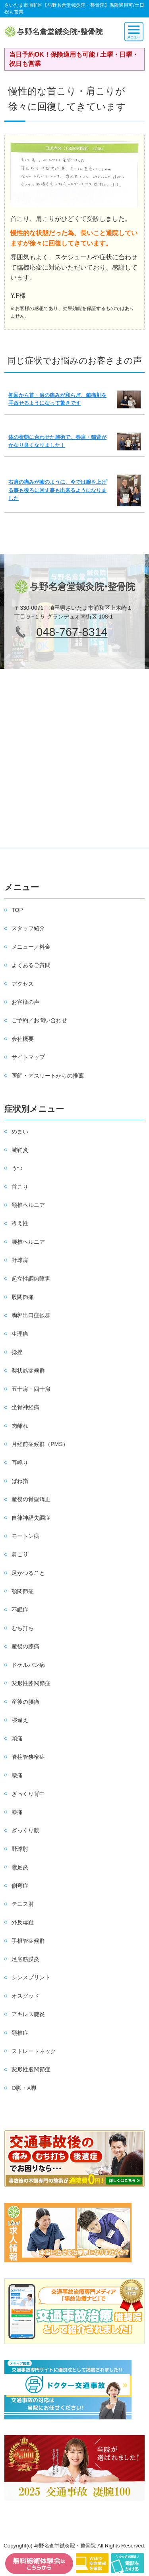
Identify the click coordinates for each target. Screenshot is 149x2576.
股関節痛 (23, 1297)
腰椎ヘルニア (28, 1242)
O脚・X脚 (24, 2088)
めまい (20, 1131)
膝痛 (17, 1812)
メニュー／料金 (31, 947)
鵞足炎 (20, 1867)
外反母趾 (23, 1922)
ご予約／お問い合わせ (39, 1020)
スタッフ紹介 (28, 928)
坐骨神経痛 (25, 1407)
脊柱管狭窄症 (28, 1757)
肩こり (20, 1554)
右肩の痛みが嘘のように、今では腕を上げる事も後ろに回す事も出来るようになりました (57, 490)
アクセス (23, 984)
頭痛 (17, 1738)
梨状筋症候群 (28, 1370)
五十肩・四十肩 (31, 1389)
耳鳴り (20, 1462)
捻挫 (17, 1352)
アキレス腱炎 (28, 2014)
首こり (20, 1187)
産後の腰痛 (25, 1702)
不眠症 (20, 1610)
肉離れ (20, 1426)
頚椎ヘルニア (28, 1205)
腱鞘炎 (20, 1150)
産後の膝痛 (25, 1646)
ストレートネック (34, 2051)
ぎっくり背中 (28, 1794)
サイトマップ (28, 1057)
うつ (17, 1168)
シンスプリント (31, 1977)
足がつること (28, 1573)
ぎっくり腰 (25, 1830)
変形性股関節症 (31, 2069)
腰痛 (17, 1775)
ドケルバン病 (28, 1665)
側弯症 (20, 1886)
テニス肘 (23, 1904)
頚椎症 (20, 2033)
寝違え (20, 1720)
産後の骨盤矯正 (31, 1499)
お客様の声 (25, 1002)
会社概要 (23, 1039)
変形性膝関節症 (31, 1683)
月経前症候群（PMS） (40, 1444)
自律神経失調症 (31, 1518)
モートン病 (25, 1536)
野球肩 (20, 1260)
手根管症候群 (28, 1941)
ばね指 (20, 1481)
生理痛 (20, 1334)
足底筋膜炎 (25, 1959)
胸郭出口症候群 (31, 1315)
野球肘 (20, 1849)
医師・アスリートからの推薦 (48, 1076)
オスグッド (25, 1996)
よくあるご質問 (31, 965)
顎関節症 (23, 1591)
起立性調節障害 (31, 1279)
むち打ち (23, 1628)
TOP (17, 910)
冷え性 (20, 1223)
